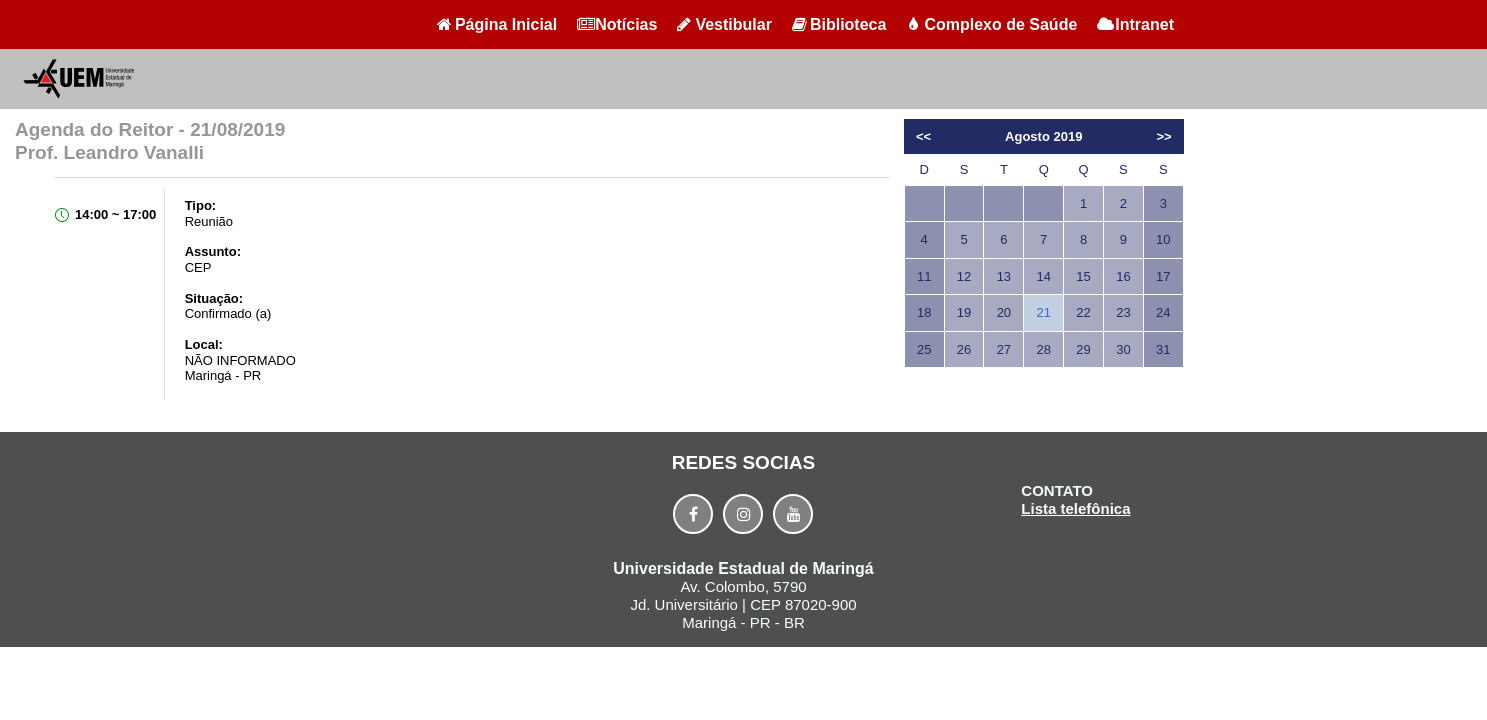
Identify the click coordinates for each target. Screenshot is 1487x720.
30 (1123, 349)
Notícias (617, 24)
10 (1163, 239)
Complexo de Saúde (991, 24)
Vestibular (724, 24)
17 (1163, 276)
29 (1083, 349)
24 (1163, 312)
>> (1163, 136)
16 (1123, 276)
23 (1123, 312)
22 (1083, 312)
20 (1004, 312)
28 (1043, 349)
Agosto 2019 (1043, 136)
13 (1004, 276)
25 (924, 349)
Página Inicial (497, 24)
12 (964, 276)
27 (1004, 349)
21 (1043, 312)
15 (1083, 276)
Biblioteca (839, 24)
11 (924, 276)
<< (923, 136)
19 (964, 312)
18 (924, 312)
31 (1163, 349)
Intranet (1135, 24)
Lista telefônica (1075, 508)
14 (1043, 276)
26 (964, 349)
